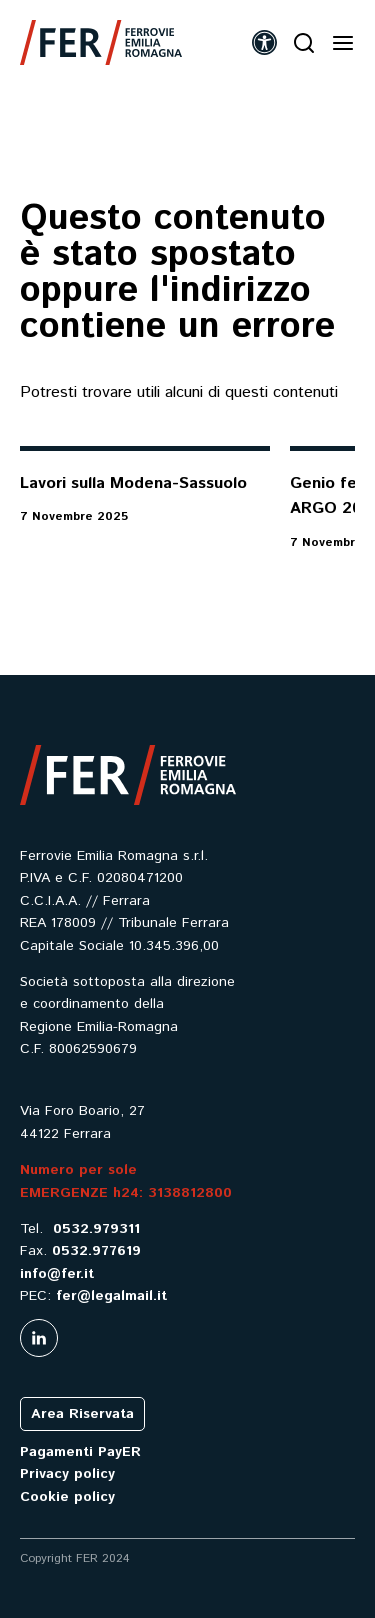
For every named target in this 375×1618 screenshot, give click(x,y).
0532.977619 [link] (96, 1251)
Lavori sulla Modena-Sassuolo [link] (133, 483)
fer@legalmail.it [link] (111, 1296)
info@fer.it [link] (57, 1274)
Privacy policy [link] (67, 1474)
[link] (101, 42)
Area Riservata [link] (82, 1414)
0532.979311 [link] (96, 1229)
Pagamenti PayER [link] (80, 1452)
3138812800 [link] (190, 1193)
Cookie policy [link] (67, 1497)
